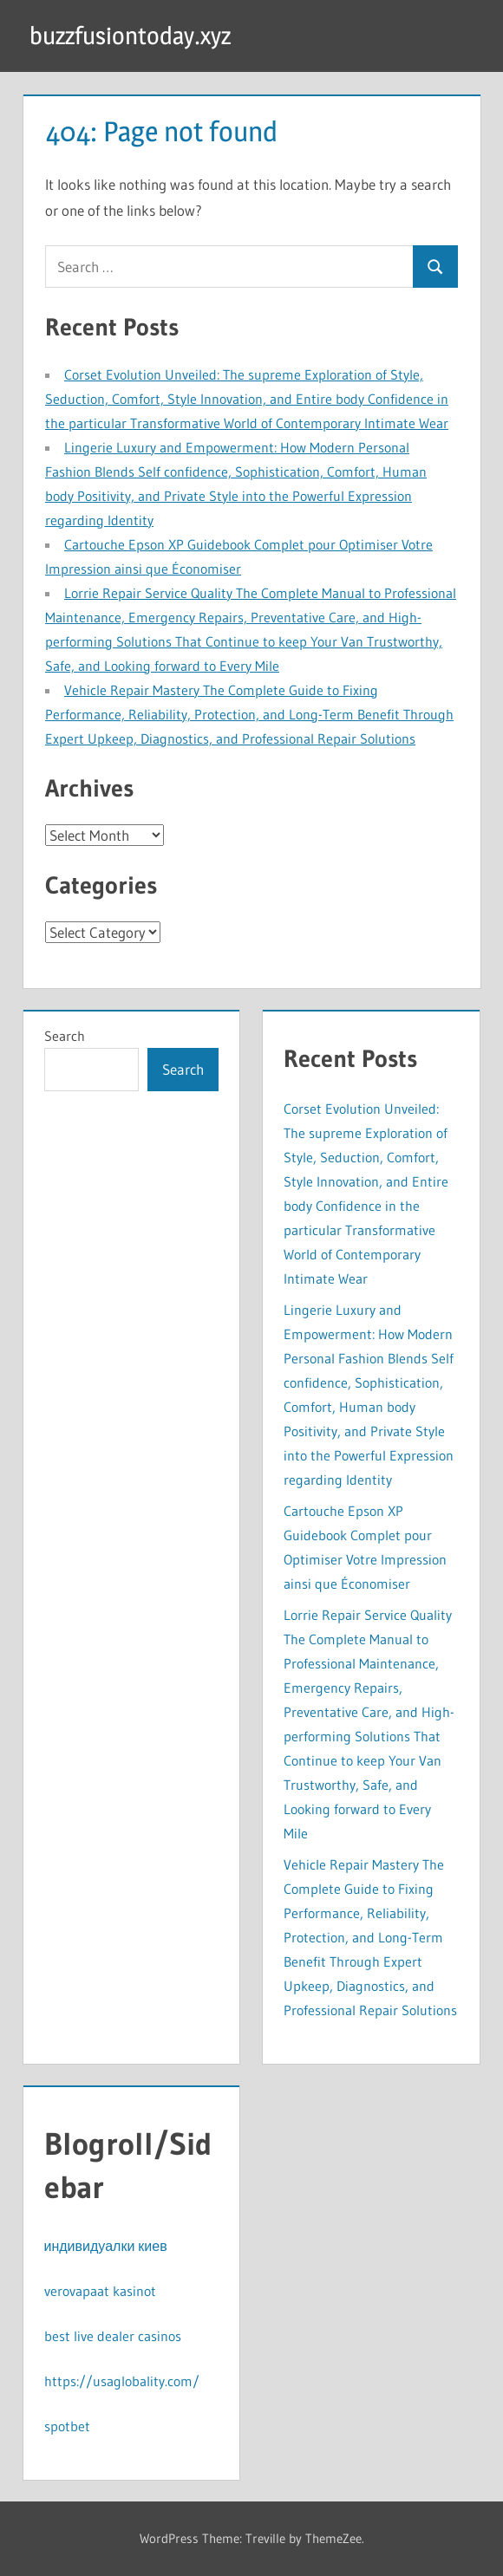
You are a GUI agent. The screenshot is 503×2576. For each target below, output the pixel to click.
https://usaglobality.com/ (121, 2381)
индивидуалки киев (105, 2245)
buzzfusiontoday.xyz (130, 35)
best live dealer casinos (112, 2336)
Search (64, 1035)
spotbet (67, 2426)
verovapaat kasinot (100, 2291)
